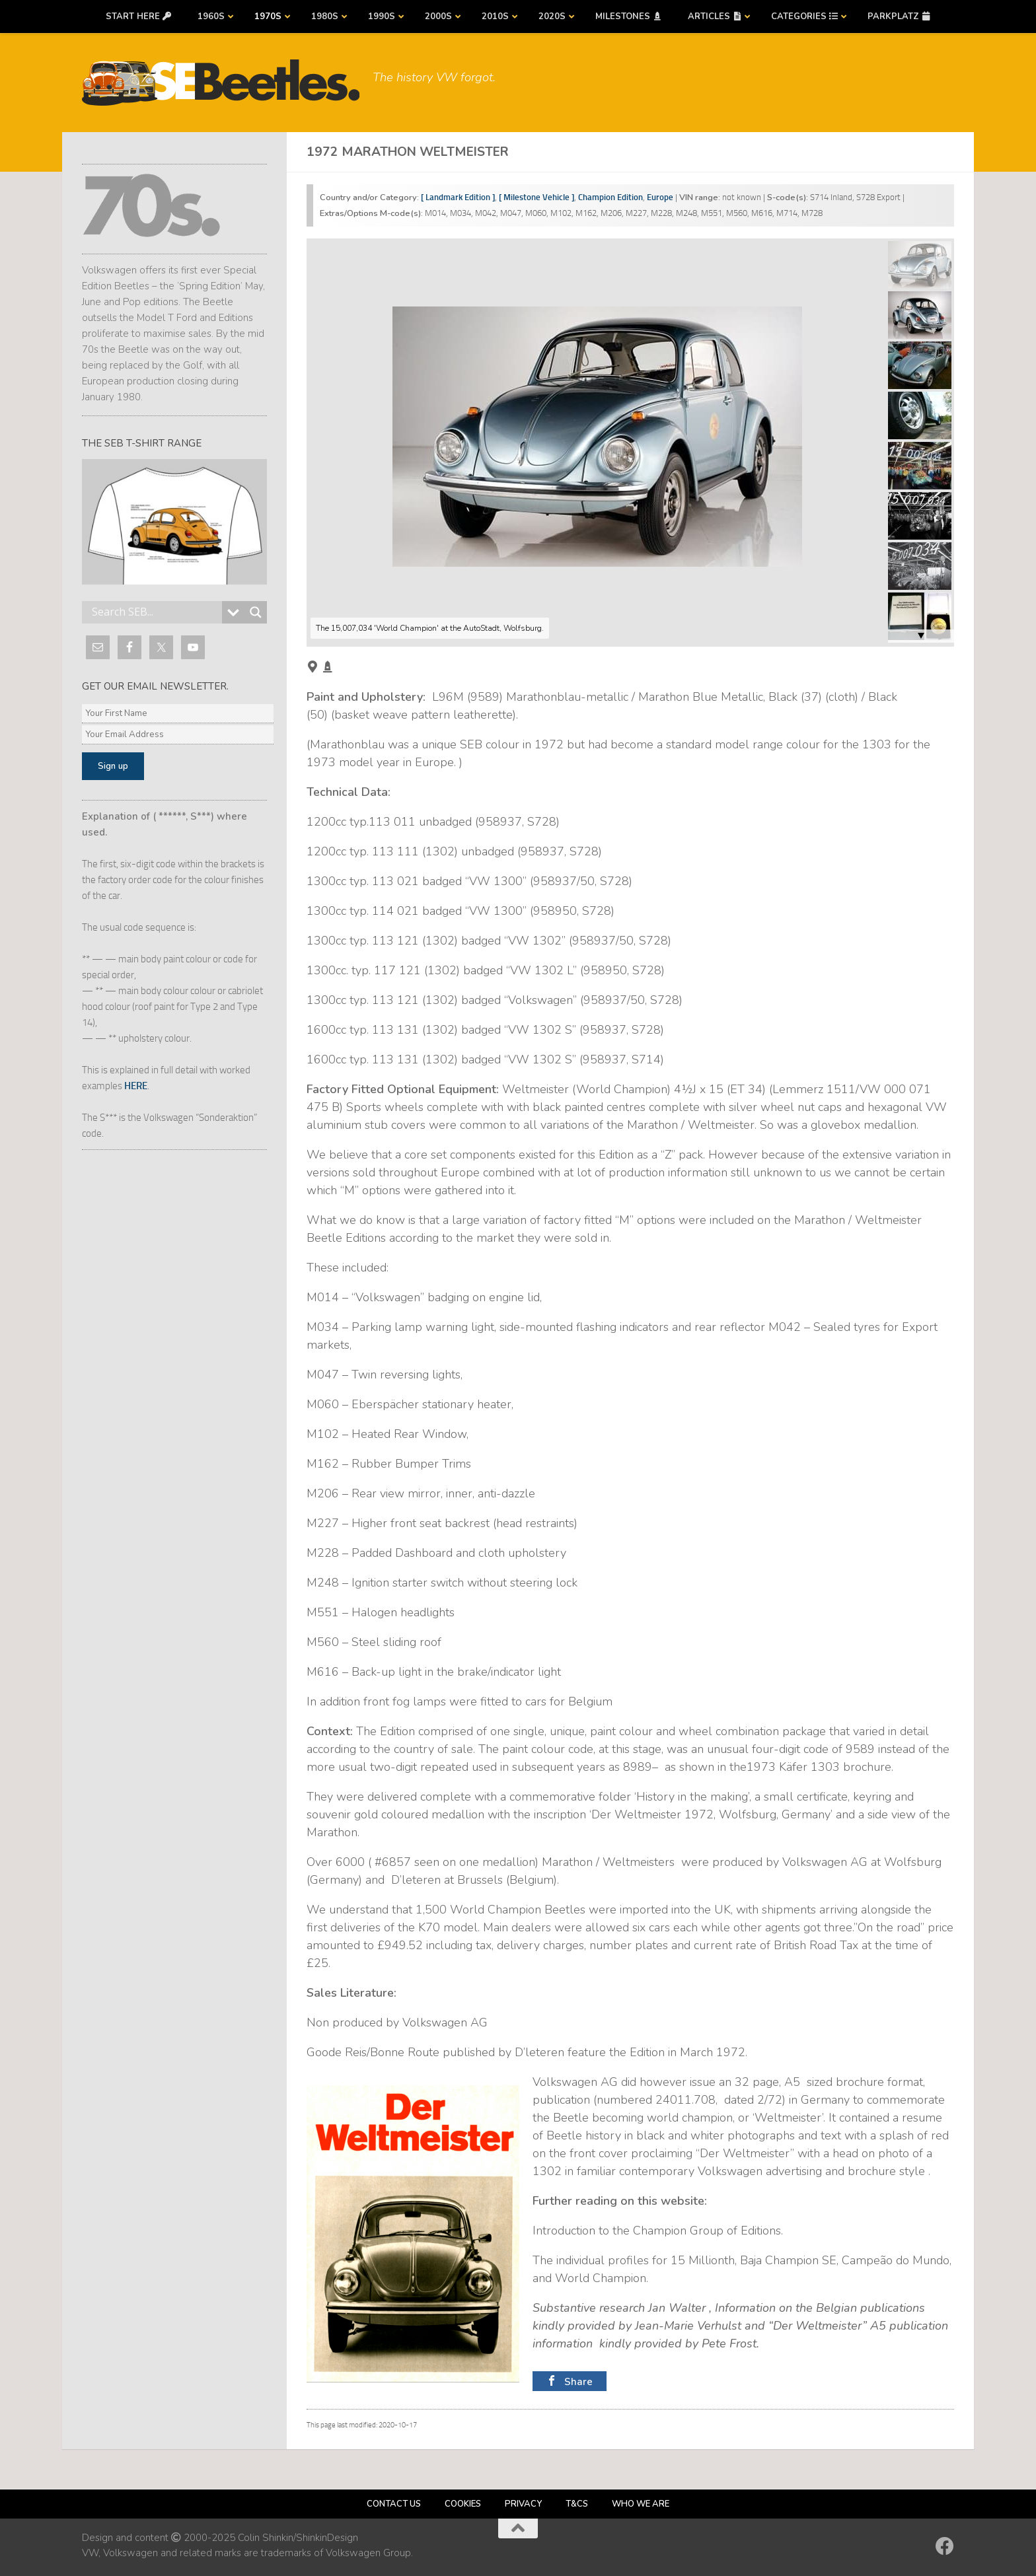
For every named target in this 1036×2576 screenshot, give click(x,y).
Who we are (640, 2504)
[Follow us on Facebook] (945, 2546)
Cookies (463, 2504)
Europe (660, 197)
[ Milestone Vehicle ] (536, 197)
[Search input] (155, 612)
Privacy (523, 2504)
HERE (135, 1086)
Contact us (394, 2504)
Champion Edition (610, 197)
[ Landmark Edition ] (458, 197)
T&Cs (577, 2504)
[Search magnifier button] (255, 612)
